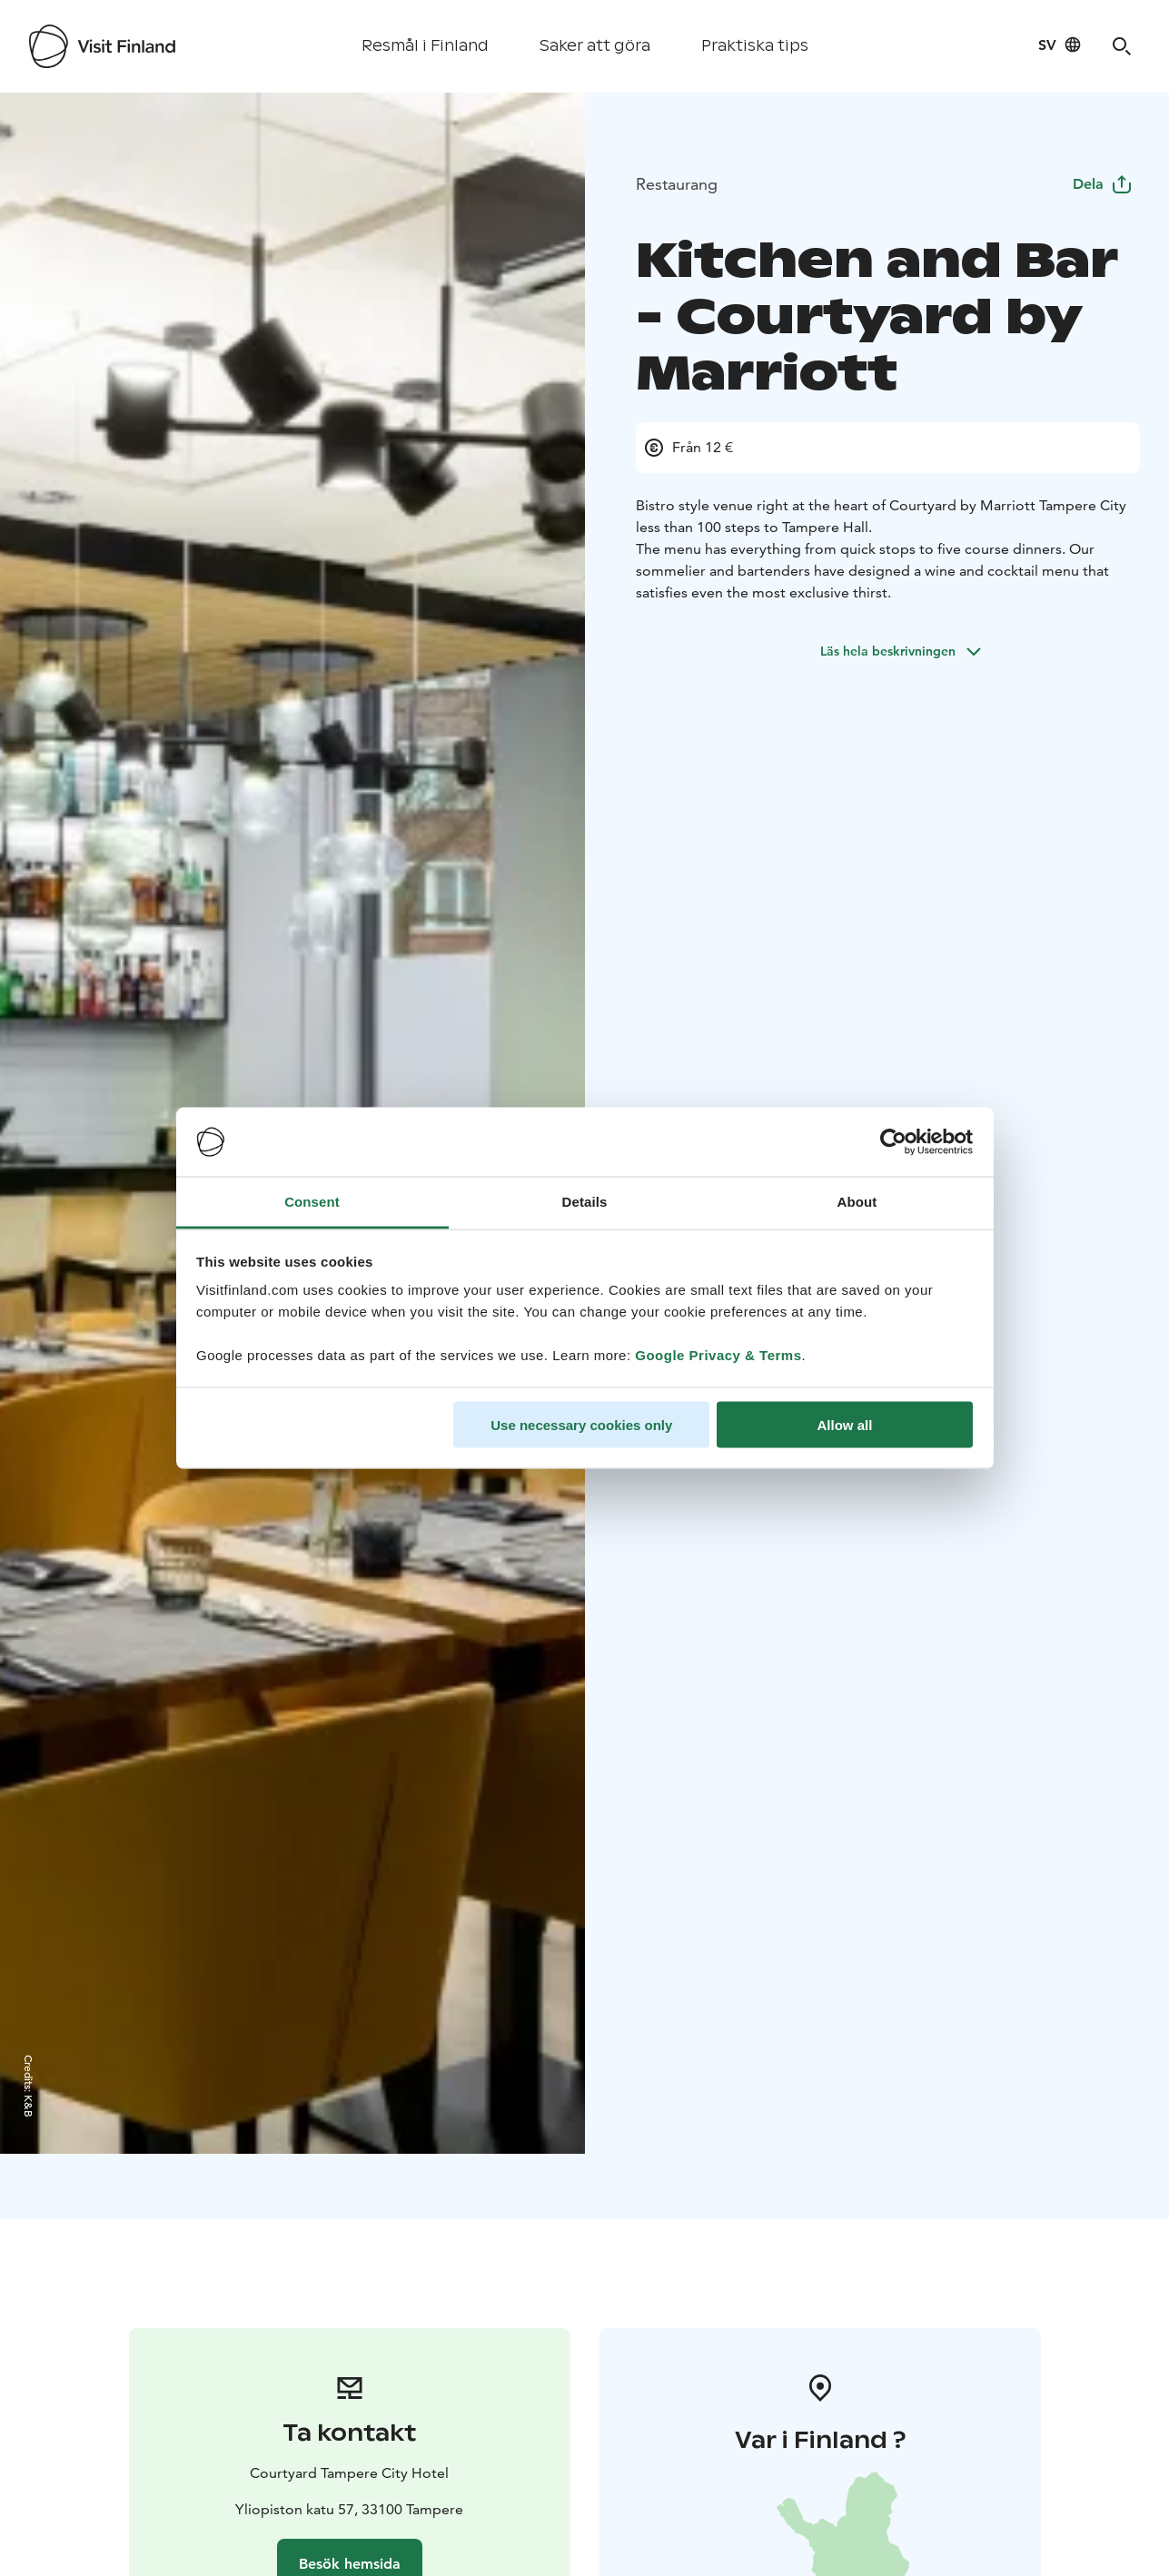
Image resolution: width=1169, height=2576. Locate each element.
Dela (1103, 184)
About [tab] (857, 1201)
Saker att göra (595, 45)
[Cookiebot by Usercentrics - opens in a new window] (893, 1142)
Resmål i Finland (425, 45)
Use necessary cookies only (581, 1424)
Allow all (845, 1424)
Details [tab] (585, 1201)
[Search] (1122, 46)
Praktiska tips (754, 45)
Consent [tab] (312, 1201)
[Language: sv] (1060, 44)
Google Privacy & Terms (718, 1355)
